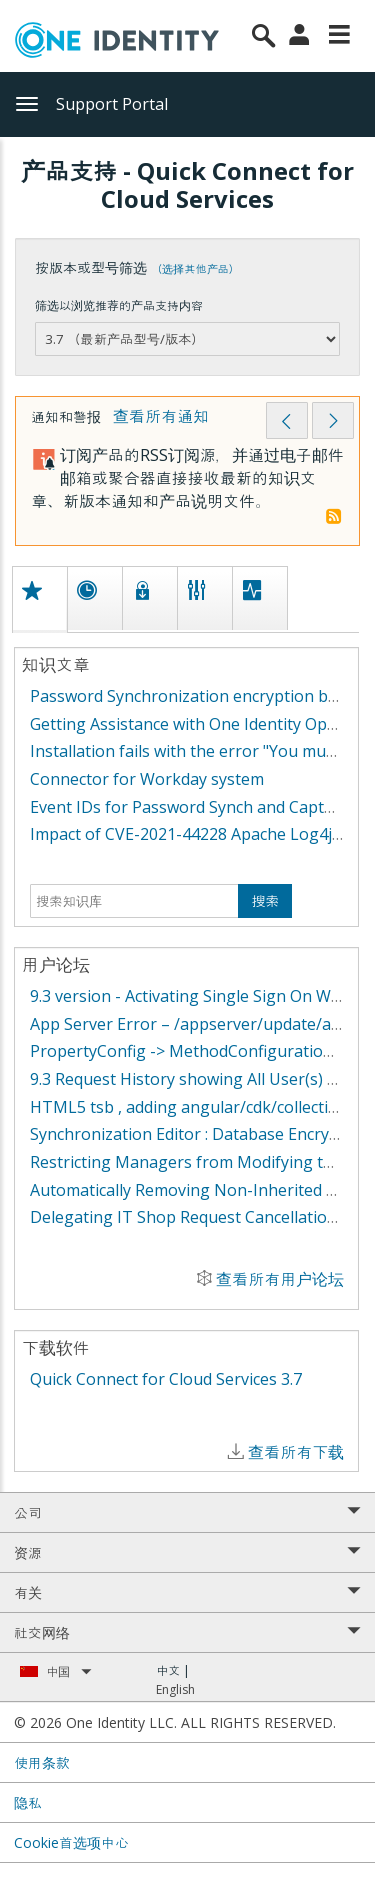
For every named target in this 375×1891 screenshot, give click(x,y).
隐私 (28, 1802)
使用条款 (42, 1762)
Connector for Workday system (147, 779)
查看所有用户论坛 (280, 1279)
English (175, 1689)
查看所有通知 (161, 416)
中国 (69, 1671)
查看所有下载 (296, 1452)
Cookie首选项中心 (71, 1842)
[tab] (39, 598)
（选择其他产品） (195, 268)
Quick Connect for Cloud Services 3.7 (166, 1379)
